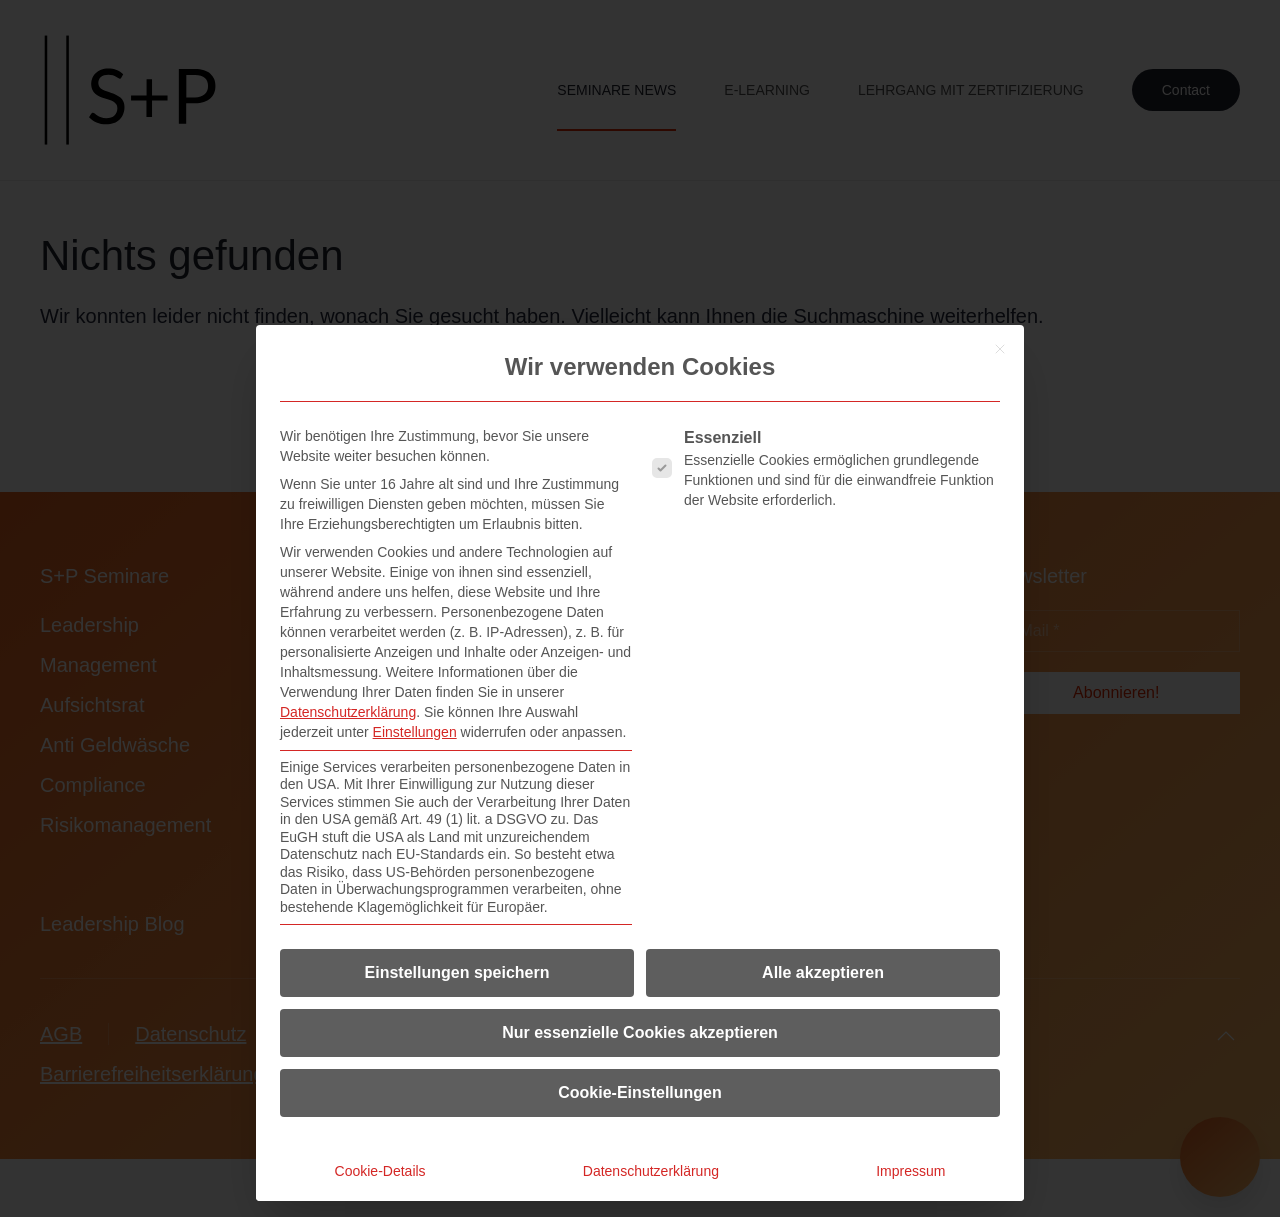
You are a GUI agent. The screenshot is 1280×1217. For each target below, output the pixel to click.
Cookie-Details (380, 1171)
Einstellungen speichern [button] (457, 972)
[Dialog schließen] (1000, 349)
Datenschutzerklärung (348, 712)
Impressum (910, 1171)
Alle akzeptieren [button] (823, 972)
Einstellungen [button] (415, 732)
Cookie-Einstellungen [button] (640, 1092)
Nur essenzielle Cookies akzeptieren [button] (640, 1032)
